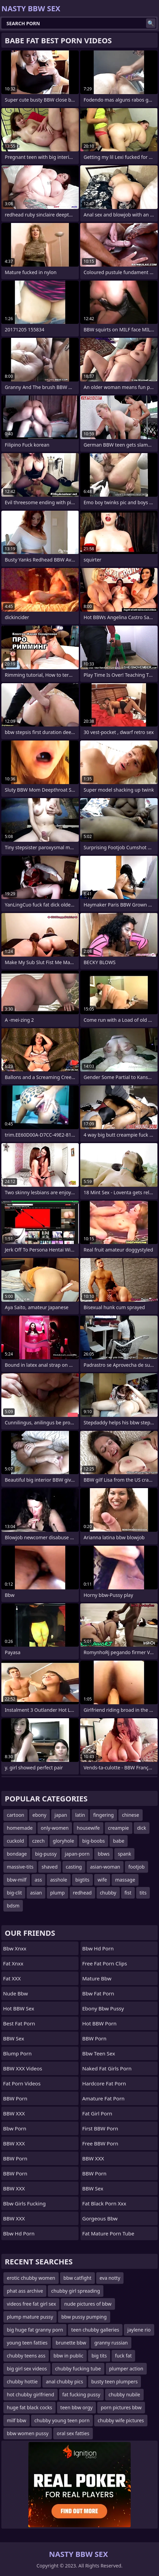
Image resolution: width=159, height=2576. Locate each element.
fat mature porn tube (108, 2233)
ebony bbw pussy (103, 2008)
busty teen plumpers (114, 2381)
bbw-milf (17, 1879)
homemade (20, 1828)
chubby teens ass (26, 2355)
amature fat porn (103, 2098)
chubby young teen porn (62, 2420)
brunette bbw (71, 2342)
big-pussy (46, 1854)
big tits (99, 2355)
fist (128, 1892)
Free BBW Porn (100, 2143)
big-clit (14, 1892)
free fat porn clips (104, 1963)
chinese (130, 1815)
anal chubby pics (64, 2381)
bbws (104, 1854)
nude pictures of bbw (88, 2304)
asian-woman (105, 1866)
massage (125, 1879)
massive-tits (20, 1866)
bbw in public (68, 2355)
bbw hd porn (98, 1948)
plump (57, 1892)
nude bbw (15, 1993)
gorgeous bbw (100, 2218)
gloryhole (63, 1841)
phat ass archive (25, 2291)
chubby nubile (124, 2394)
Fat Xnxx (13, 1963)
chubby (108, 1892)
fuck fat (123, 2355)
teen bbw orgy (76, 2407)
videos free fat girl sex (31, 2304)
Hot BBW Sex (18, 2008)
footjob (136, 1866)
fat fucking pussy (81, 2394)
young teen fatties (27, 2342)
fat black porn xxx (104, 2203)
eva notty (110, 2278)
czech (38, 1841)
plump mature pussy (30, 2316)
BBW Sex (13, 2038)
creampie (118, 1828)
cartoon (15, 1815)
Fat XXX (12, 1978)
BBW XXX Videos (22, 2068)
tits (143, 1892)
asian (36, 1892)
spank (124, 1854)
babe (118, 1841)
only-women (55, 1828)
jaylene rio (138, 2329)
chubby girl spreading (75, 2291)
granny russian (111, 2342)
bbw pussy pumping (84, 2316)
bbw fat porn (98, 1993)
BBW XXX (14, 2113)
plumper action (126, 2368)
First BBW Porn (100, 2128)
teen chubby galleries (95, 2329)
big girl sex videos (27, 2368)
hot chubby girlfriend (30, 2394)
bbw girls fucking (24, 2203)
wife (102, 1879)
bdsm (13, 1905)
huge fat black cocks (29, 2407)
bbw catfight (77, 2278)
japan (61, 1815)
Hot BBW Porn (99, 2023)
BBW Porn (15, 2098)
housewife (88, 1828)
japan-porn (77, 1854)
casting (74, 1866)
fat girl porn (97, 2113)
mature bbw (96, 1978)
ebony (39, 1815)
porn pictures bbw (121, 2407)
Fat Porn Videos (22, 2083)
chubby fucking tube (78, 2368)
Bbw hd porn (18, 2233)
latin (80, 1815)
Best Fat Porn (19, 2023)
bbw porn (14, 2128)
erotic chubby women (31, 2278)
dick (141, 1828)
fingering (103, 1815)
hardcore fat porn (104, 2083)
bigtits (82, 1879)
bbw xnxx (14, 1948)
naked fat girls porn (106, 2068)
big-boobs (93, 1841)
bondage (17, 1854)
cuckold (15, 1841)
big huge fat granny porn (35, 2329)
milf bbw (16, 2420)
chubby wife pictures (121, 2420)
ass (38, 1879)
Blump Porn (17, 2053)
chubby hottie (22, 2381)
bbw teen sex (98, 2053)
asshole (58, 1879)
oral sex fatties (73, 2433)
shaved (50, 1866)
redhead (82, 1892)
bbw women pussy (27, 2433)
